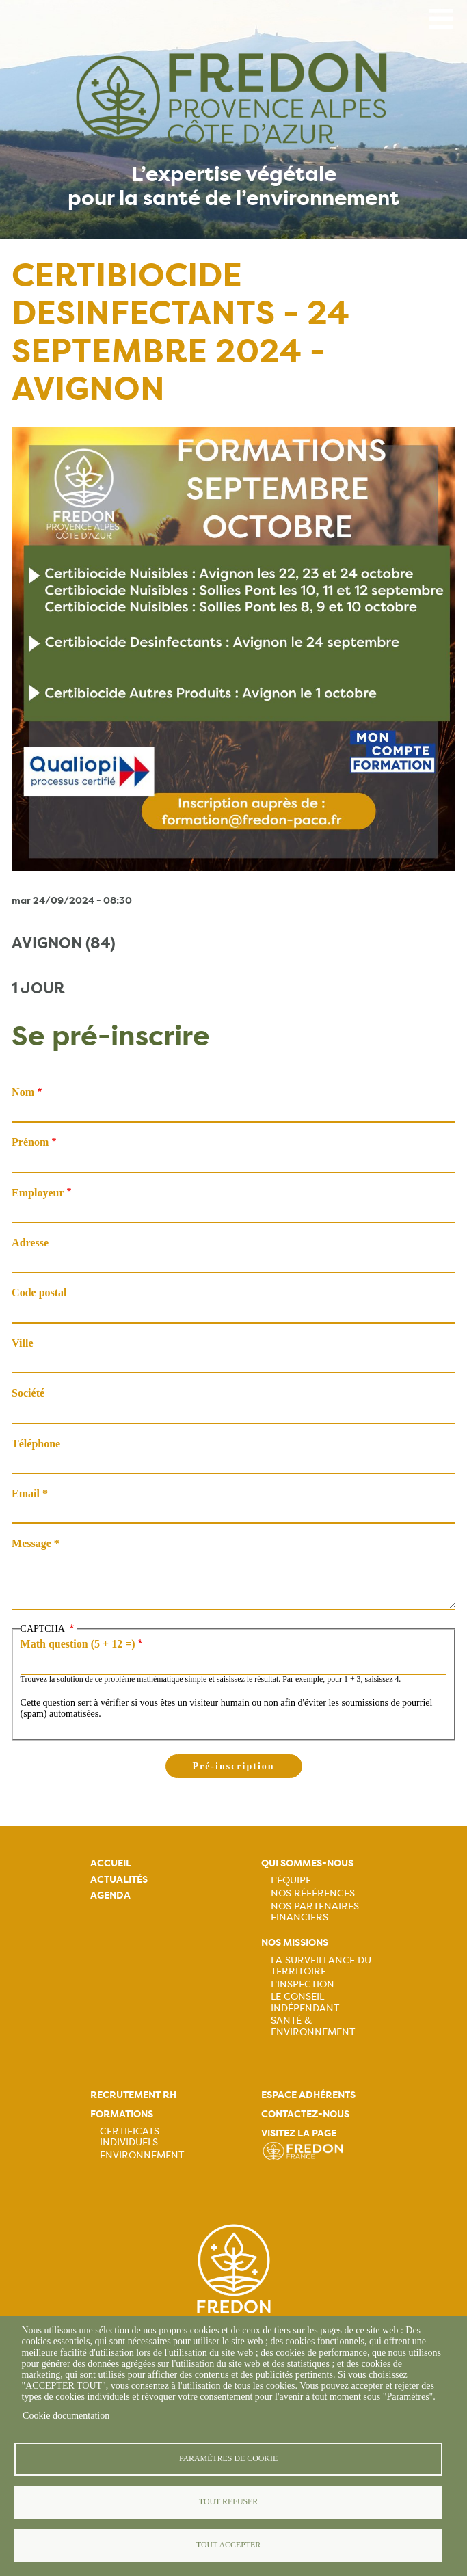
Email (26, 1493)
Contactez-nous (305, 2114)
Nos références (313, 1893)
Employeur (38, 1192)
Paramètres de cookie (228, 2458)
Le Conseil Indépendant (305, 2001)
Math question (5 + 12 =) (78, 1644)
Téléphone (36, 1443)
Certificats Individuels (129, 2136)
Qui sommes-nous (307, 1863)
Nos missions (294, 1942)
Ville (22, 1343)
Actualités (119, 1879)
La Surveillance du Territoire (321, 1965)
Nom (23, 1092)
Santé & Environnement (313, 2025)
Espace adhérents (308, 2095)
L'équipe (291, 1880)
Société (28, 1393)
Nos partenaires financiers (315, 1911)
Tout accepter (228, 2544)
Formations (121, 2114)
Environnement (142, 2155)
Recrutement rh (133, 2095)
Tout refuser (228, 2501)
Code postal (39, 1292)
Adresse (30, 1242)
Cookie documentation (66, 2416)
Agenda (110, 1895)
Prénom (30, 1142)
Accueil (110, 1863)
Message (31, 1543)
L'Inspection (302, 1984)
